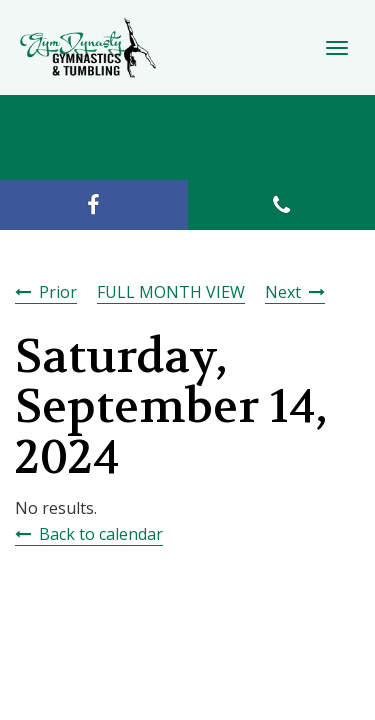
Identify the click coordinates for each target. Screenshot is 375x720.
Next (283, 292)
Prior (58, 292)
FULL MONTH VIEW (171, 292)
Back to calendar (101, 534)
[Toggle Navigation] (337, 48)
